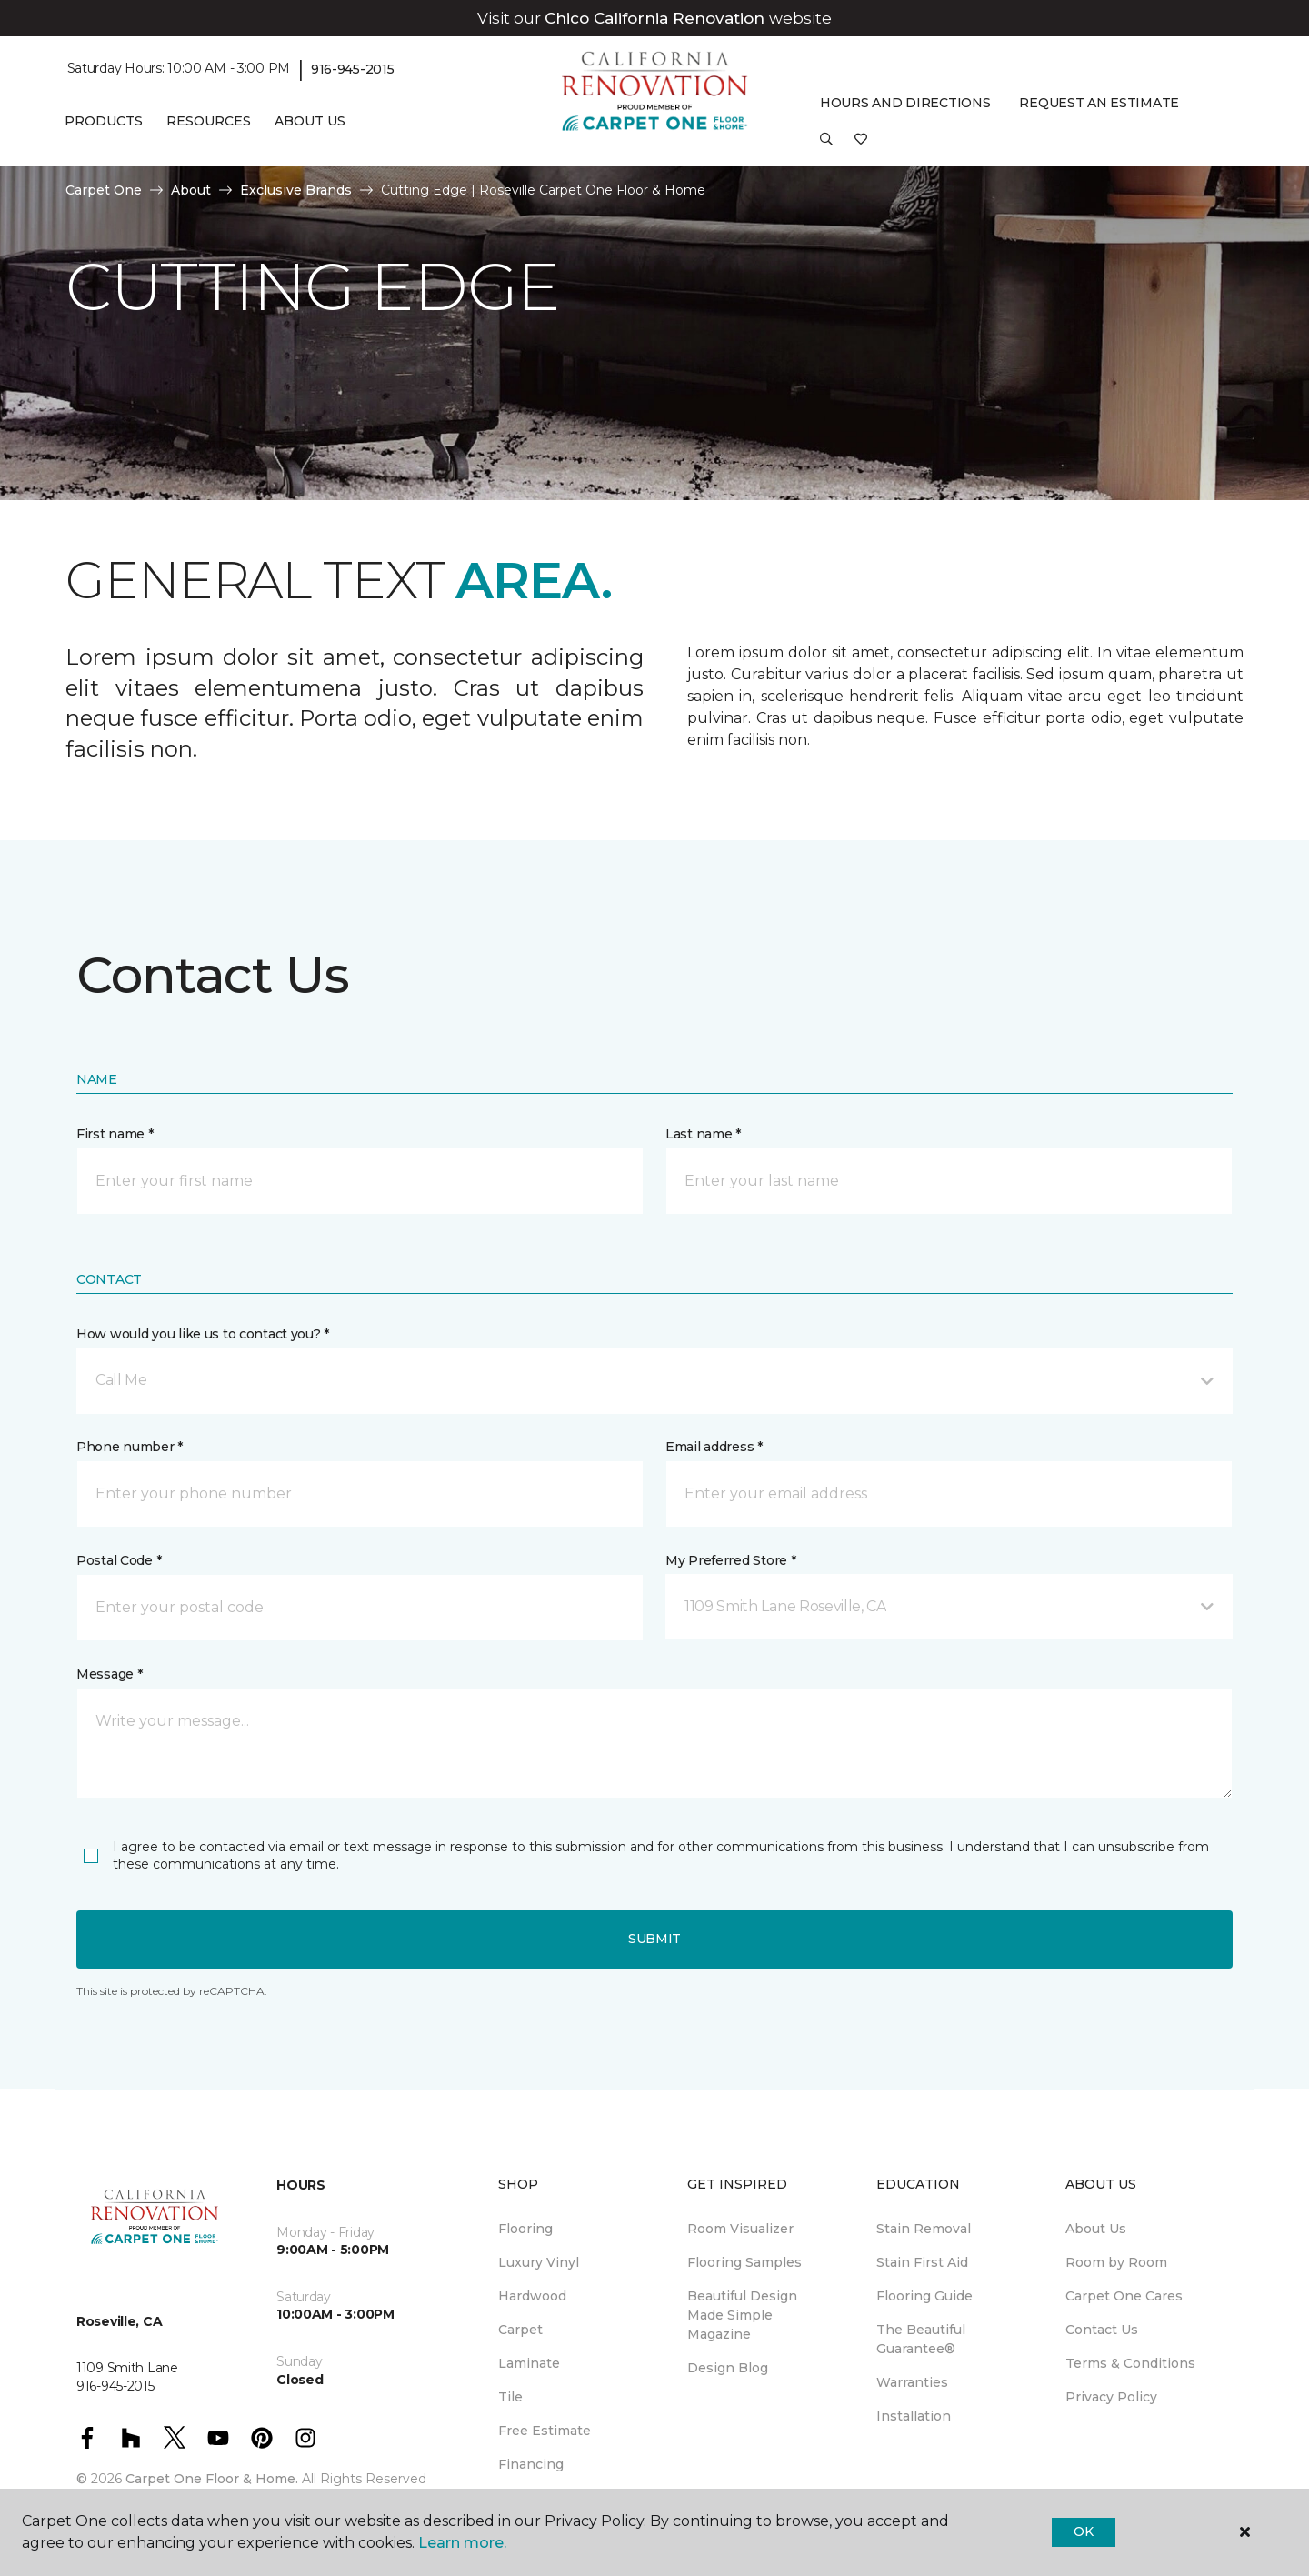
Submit (654, 1938)
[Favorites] (861, 145)
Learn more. (462, 2542)
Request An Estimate (1099, 103)
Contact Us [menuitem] (1101, 2329)
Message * (109, 1674)
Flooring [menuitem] (525, 2228)
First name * (115, 1134)
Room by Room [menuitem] (1116, 2262)
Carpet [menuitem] (520, 2329)
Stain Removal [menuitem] (923, 2228)
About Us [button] (310, 121)
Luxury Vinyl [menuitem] (538, 2262)
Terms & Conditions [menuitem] (1130, 2363)
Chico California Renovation (657, 18)
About (191, 190)
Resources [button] (208, 121)
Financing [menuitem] (531, 2464)
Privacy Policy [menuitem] (1111, 2397)
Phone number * (129, 1446)
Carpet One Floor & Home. (211, 2479)
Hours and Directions (905, 103)
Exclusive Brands (296, 190)
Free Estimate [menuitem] (544, 2430)
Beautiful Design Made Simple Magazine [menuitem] (742, 2315)
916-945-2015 (353, 69)
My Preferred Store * (730, 1560)
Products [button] (104, 121)
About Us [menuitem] (1095, 2228)
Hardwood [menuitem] (532, 2296)
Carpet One (103, 190)
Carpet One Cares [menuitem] (1124, 2296)
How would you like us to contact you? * (202, 1334)
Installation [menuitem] (913, 2416)
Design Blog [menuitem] (727, 2368)
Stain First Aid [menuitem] (922, 2262)
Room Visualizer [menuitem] (740, 2228)
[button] (826, 145)
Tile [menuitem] (510, 2397)
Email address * (714, 1446)
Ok (1083, 2531)
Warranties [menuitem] (912, 2382)
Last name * (703, 1134)
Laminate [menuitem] (529, 2363)
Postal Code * (118, 1560)
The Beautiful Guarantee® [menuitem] (920, 2339)
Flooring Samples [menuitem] (744, 2262)
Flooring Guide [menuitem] (924, 2296)
